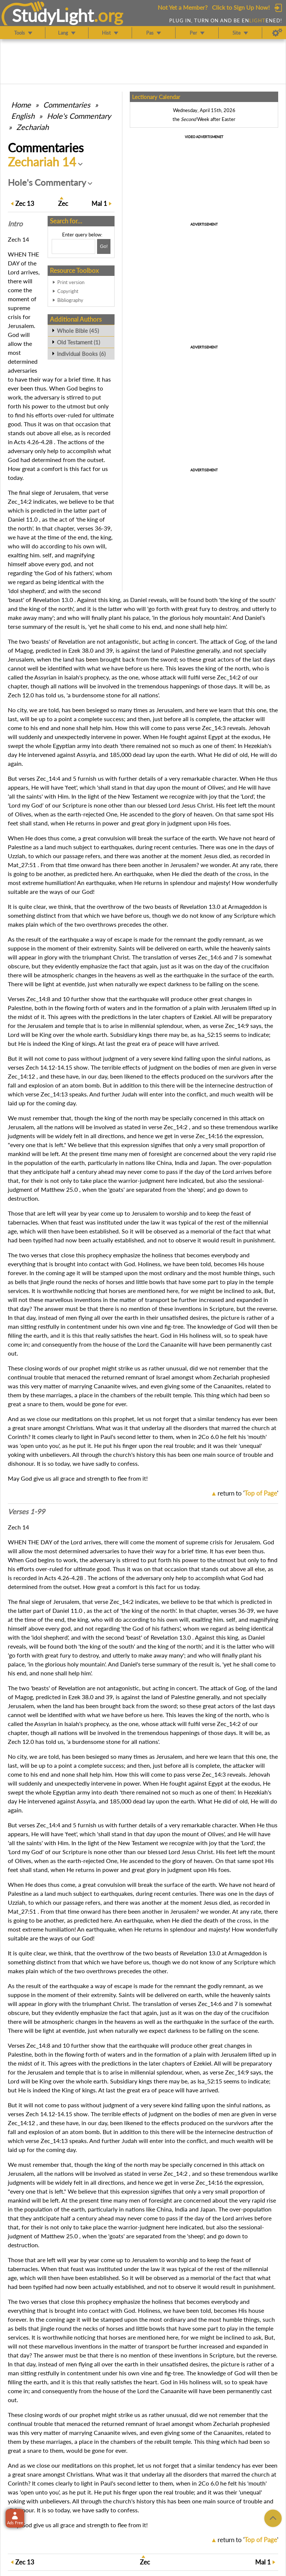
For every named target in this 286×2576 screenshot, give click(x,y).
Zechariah (32, 126)
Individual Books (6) (81, 353)
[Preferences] (277, 32)
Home (21, 104)
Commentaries (66, 104)
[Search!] (103, 246)
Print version (70, 282)
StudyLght (53, 15)
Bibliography (70, 300)
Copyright (67, 291)
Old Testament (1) (78, 342)
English (23, 115)
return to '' (248, 1493)
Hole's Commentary (79, 115)
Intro (15, 224)
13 (24, 203)
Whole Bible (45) (78, 330)
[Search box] (73, 246)
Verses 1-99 (26, 1511)
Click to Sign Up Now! (241, 7)
